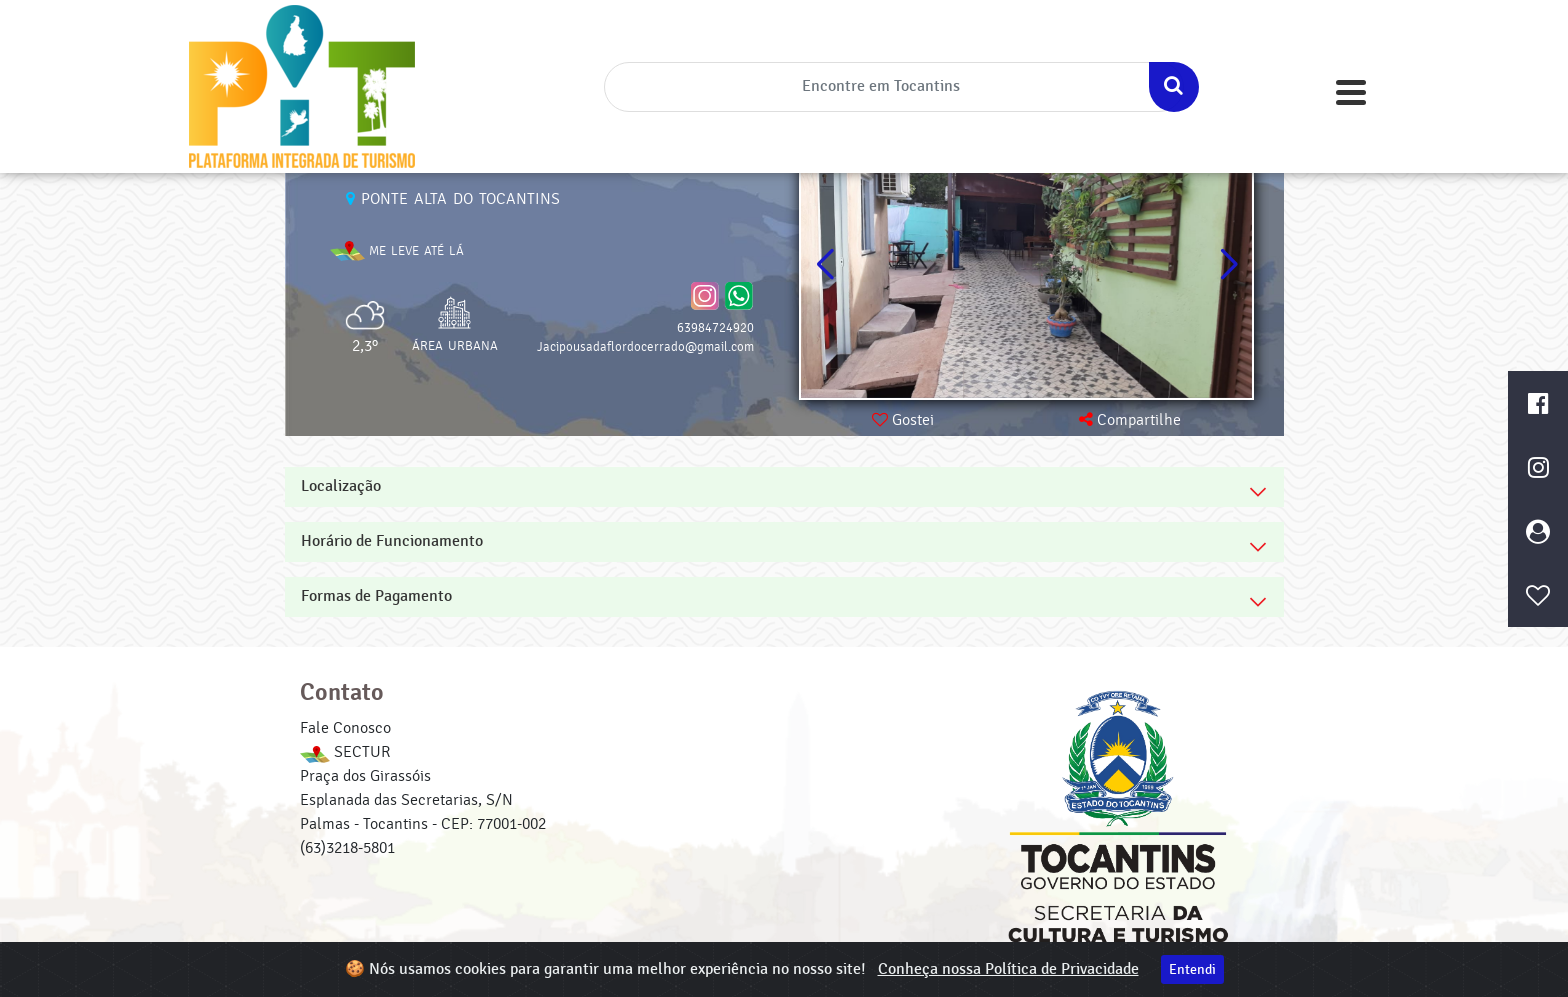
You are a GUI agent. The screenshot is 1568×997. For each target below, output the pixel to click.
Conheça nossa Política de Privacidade (1008, 969)
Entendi (1192, 969)
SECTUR (345, 752)
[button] (1228, 265)
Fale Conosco (345, 728)
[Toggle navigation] (1351, 92)
